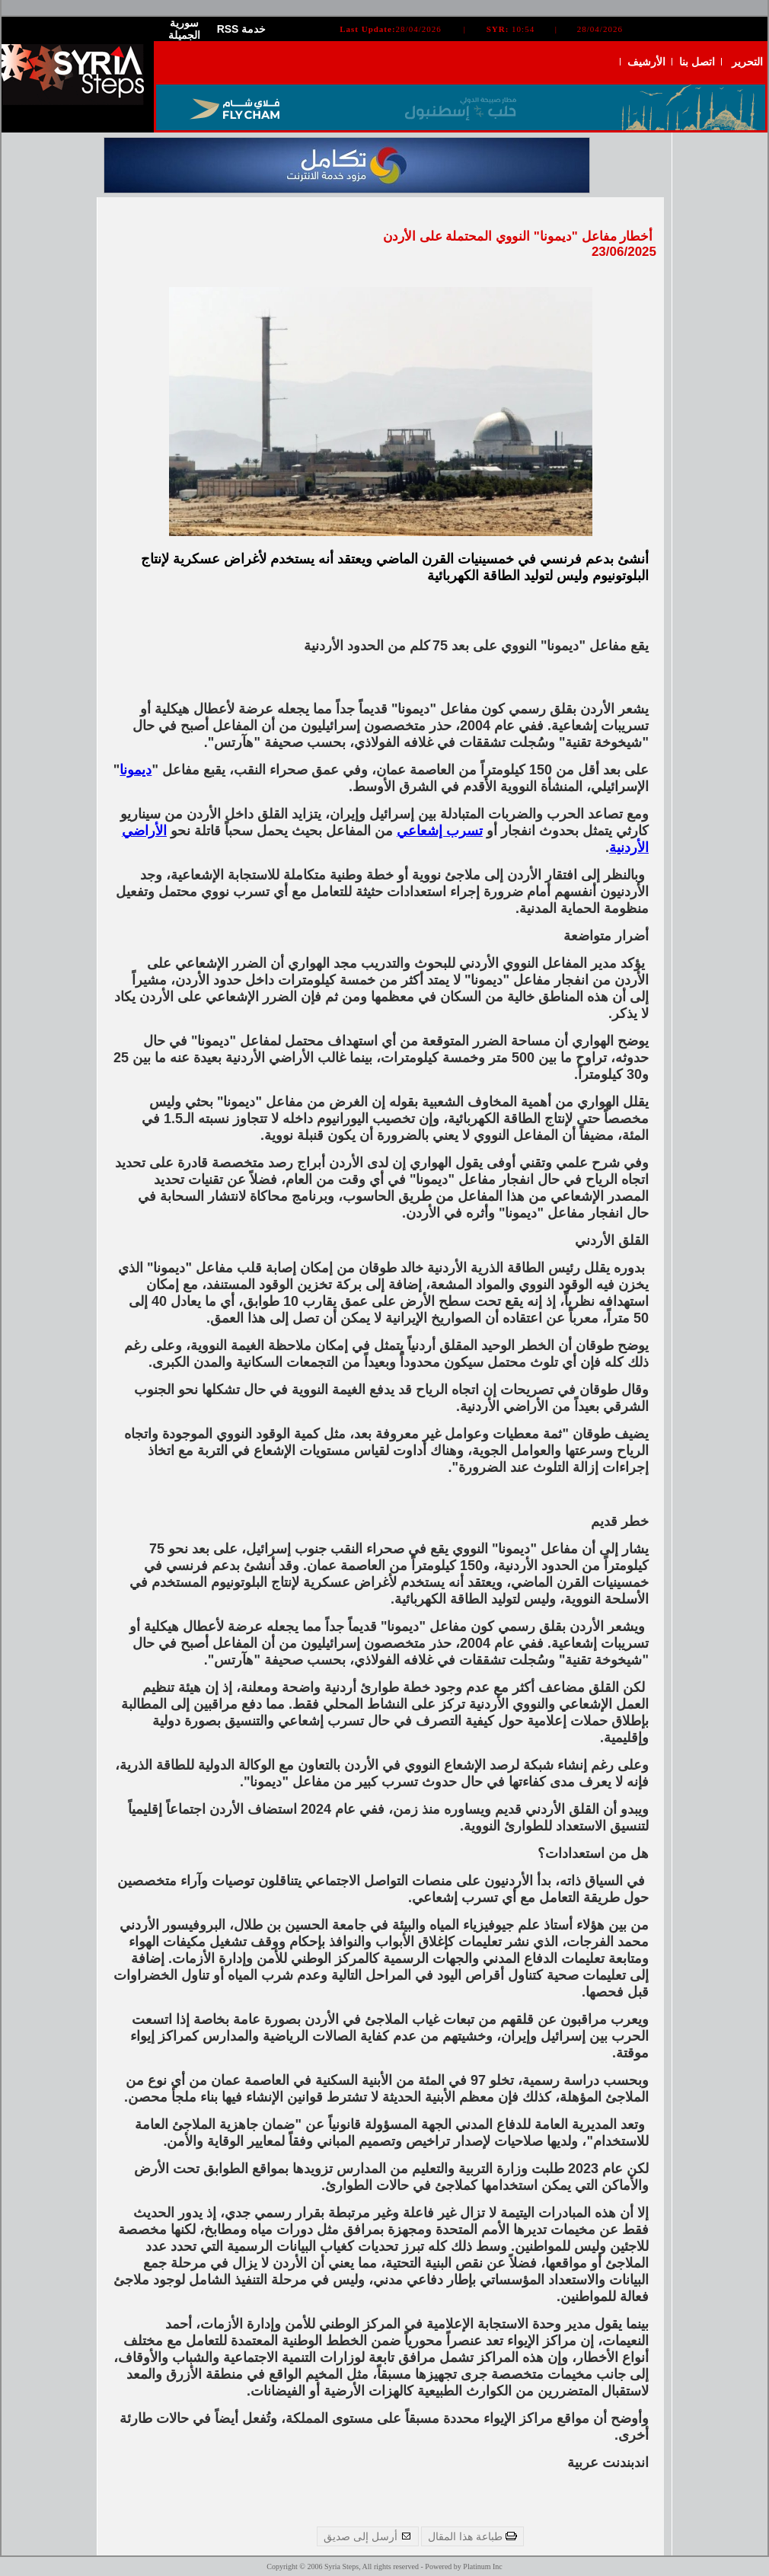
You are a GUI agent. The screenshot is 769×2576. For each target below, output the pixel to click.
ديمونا (136, 769)
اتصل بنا (697, 62)
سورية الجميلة (184, 29)
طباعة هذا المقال (472, 2536)
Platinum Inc (482, 2566)
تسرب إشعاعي (440, 830)
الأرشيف (646, 62)
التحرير (747, 62)
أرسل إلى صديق (368, 2536)
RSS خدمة (241, 29)
